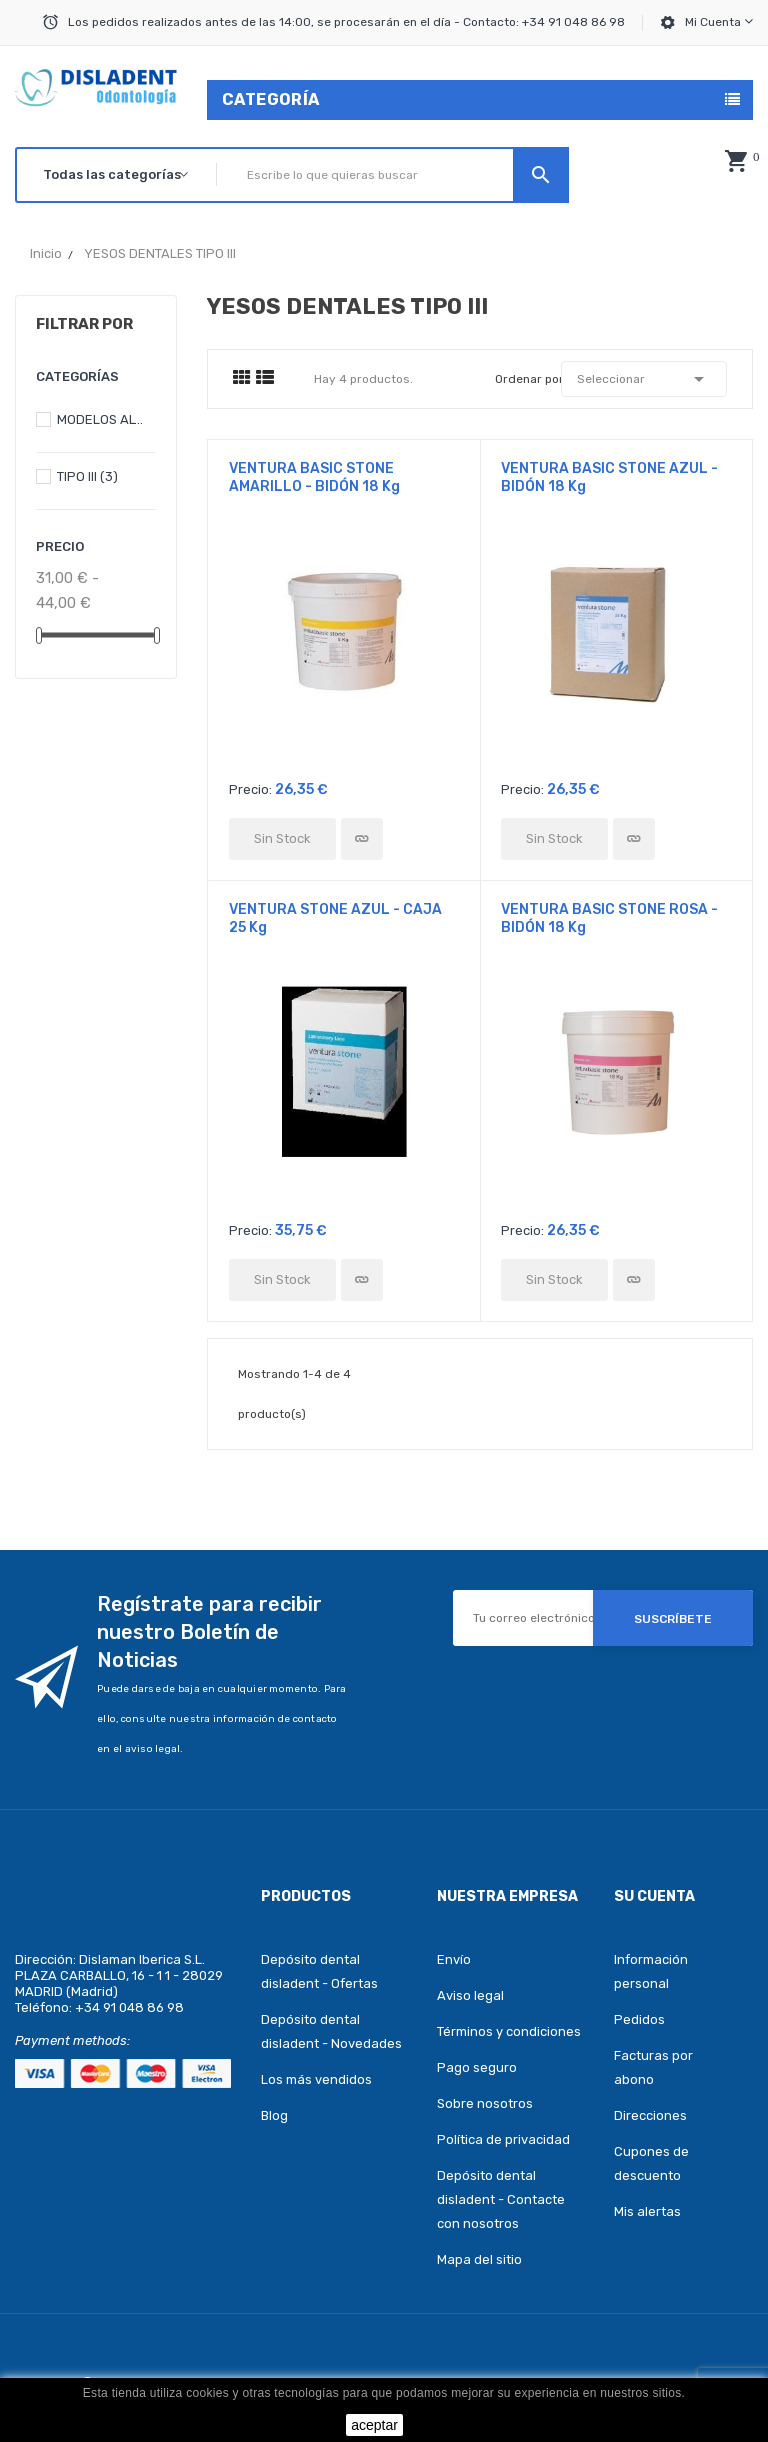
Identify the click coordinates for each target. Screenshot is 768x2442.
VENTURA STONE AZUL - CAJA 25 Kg (335, 918)
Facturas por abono (653, 2067)
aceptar (374, 2425)
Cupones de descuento (651, 2163)
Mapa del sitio (479, 2259)
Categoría (271, 99)
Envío (454, 1959)
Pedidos (639, 2019)
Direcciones (650, 2115)
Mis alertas (647, 2211)
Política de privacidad (503, 2139)
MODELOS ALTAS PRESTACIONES (102, 419)
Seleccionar (644, 379)
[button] (736, 161)
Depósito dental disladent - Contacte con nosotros (501, 2199)
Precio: (250, 789)
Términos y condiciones (509, 2031)
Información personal (651, 1971)
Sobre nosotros (485, 2103)
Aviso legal (470, 1995)
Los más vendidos (316, 2079)
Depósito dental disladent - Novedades (331, 2031)
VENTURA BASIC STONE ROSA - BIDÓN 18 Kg (609, 918)
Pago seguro (477, 2067)
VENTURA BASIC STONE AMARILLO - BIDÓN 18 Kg (314, 477)
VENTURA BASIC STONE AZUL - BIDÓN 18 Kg (609, 477)
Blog (274, 2115)
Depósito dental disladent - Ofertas (319, 1971)
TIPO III (87, 476)
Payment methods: (72, 2040)
